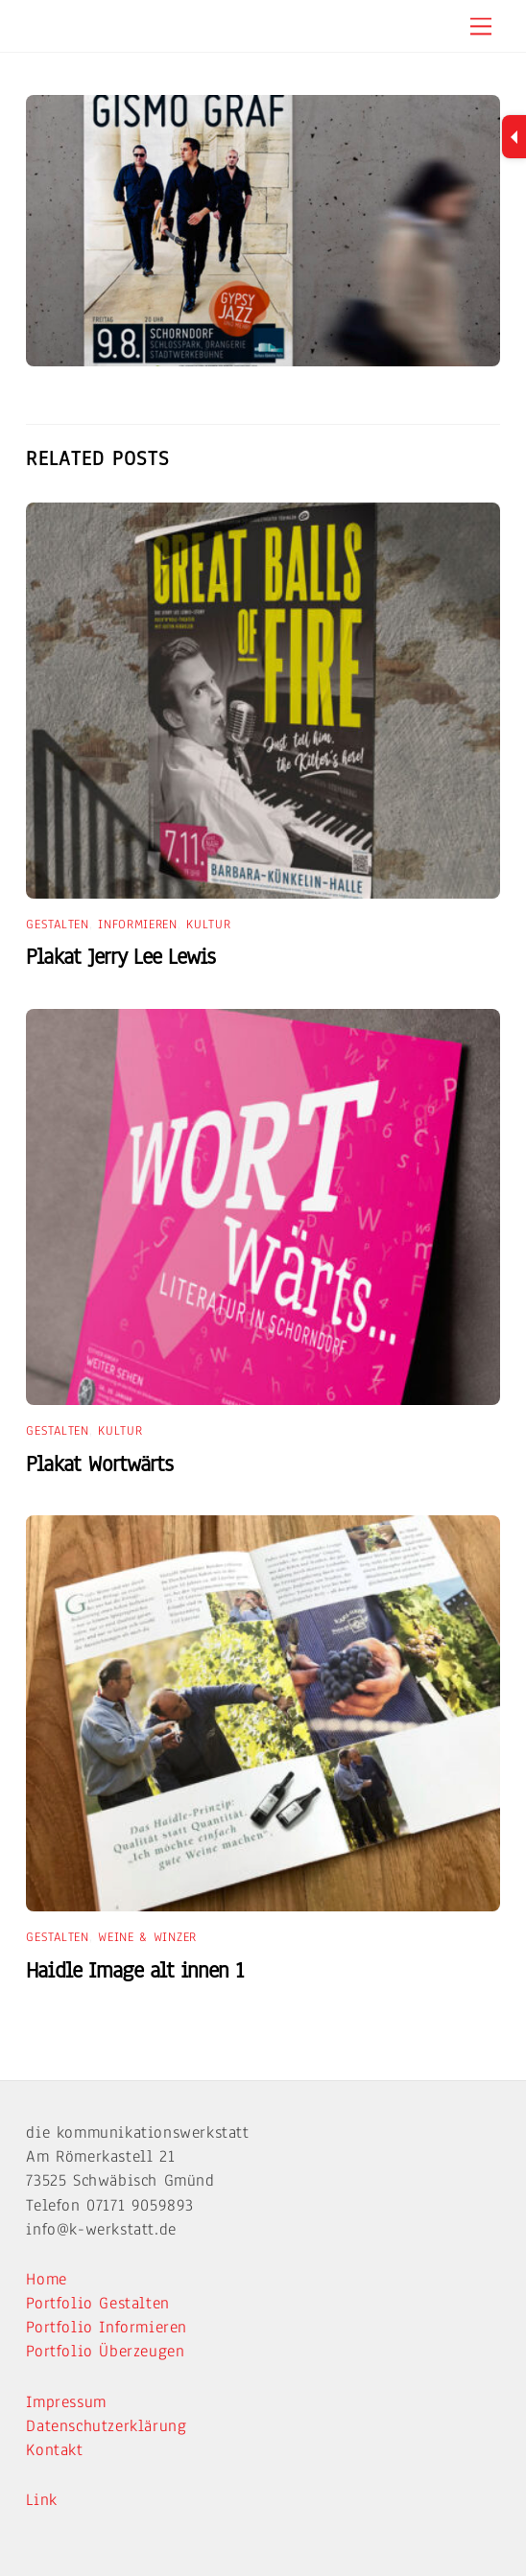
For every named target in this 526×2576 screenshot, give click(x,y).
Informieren (138, 924)
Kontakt (54, 2450)
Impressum (66, 2402)
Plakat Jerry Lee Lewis (120, 957)
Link (41, 2500)
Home (46, 2279)
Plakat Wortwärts (99, 1464)
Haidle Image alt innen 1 (134, 1970)
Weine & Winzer (147, 1937)
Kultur (208, 924)
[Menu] (481, 25)
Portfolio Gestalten (97, 2303)
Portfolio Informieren (106, 2327)
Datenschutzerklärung (106, 2426)
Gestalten (57, 924)
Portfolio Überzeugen (105, 2351)
